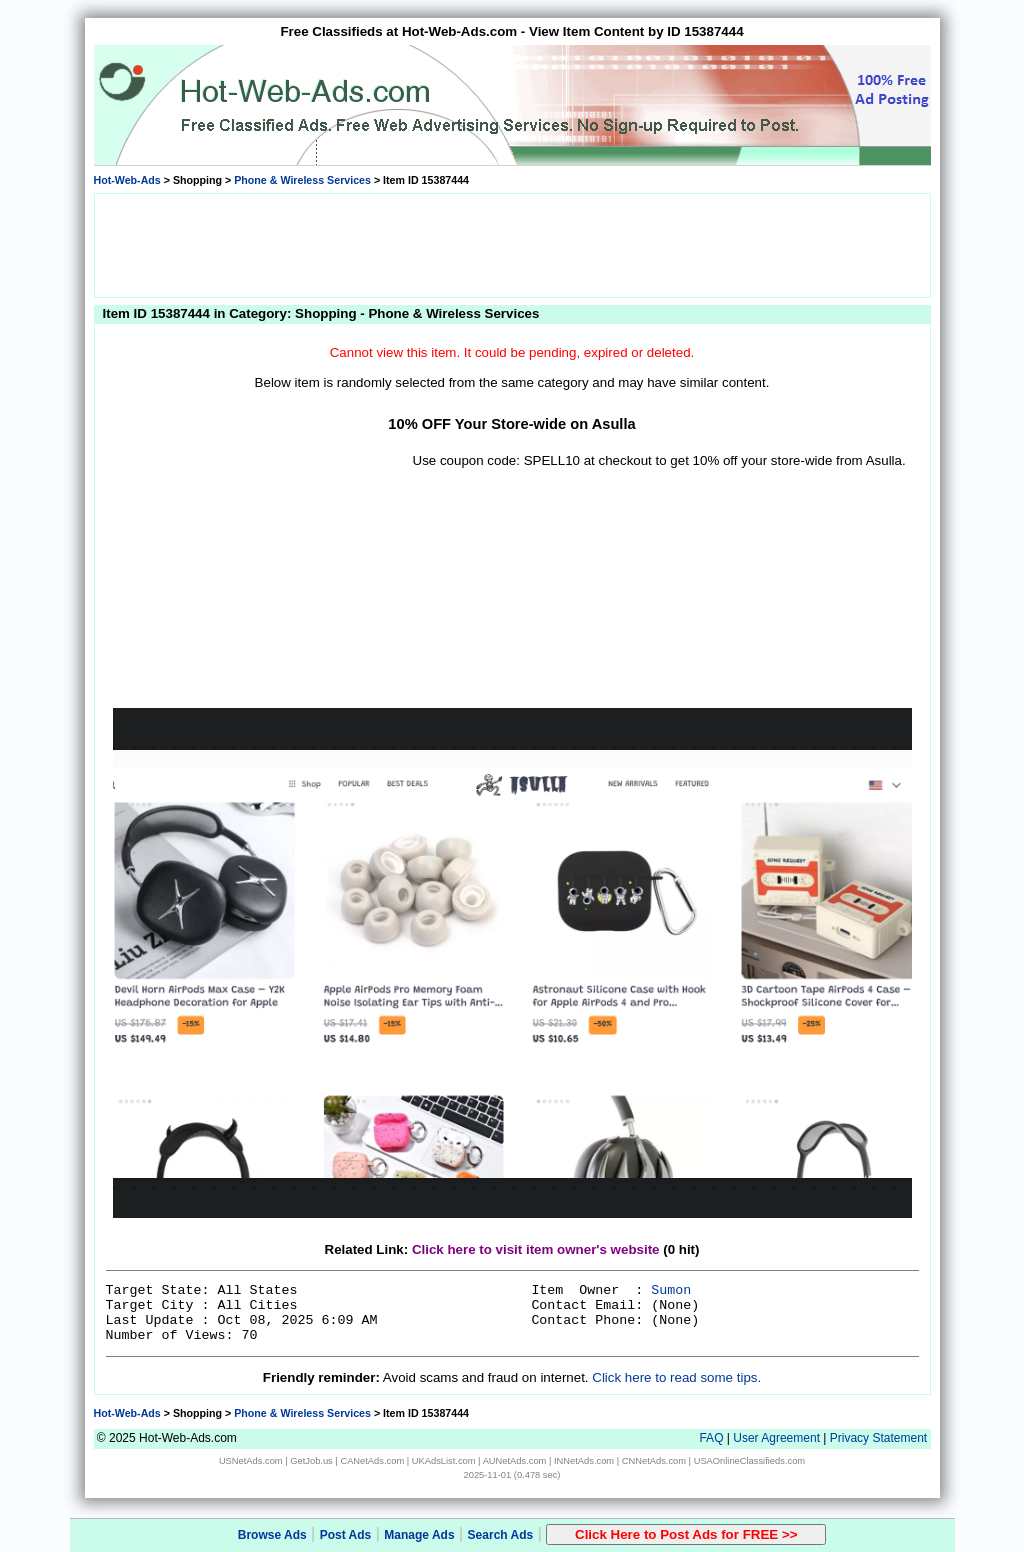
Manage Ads (419, 1535)
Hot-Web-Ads (127, 180)
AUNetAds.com (515, 1461)
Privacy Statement (878, 1438)
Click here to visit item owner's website (536, 1249)
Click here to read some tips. (676, 1377)
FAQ (711, 1438)
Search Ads (501, 1535)
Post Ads (346, 1535)
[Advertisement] (512, 244)
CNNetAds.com (654, 1461)
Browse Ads (272, 1535)
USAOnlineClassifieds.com (749, 1461)
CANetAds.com (372, 1461)
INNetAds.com (584, 1461)
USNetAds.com (251, 1461)
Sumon (671, 1290)
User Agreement (776, 1438)
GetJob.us (311, 1461)
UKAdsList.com (444, 1461)
